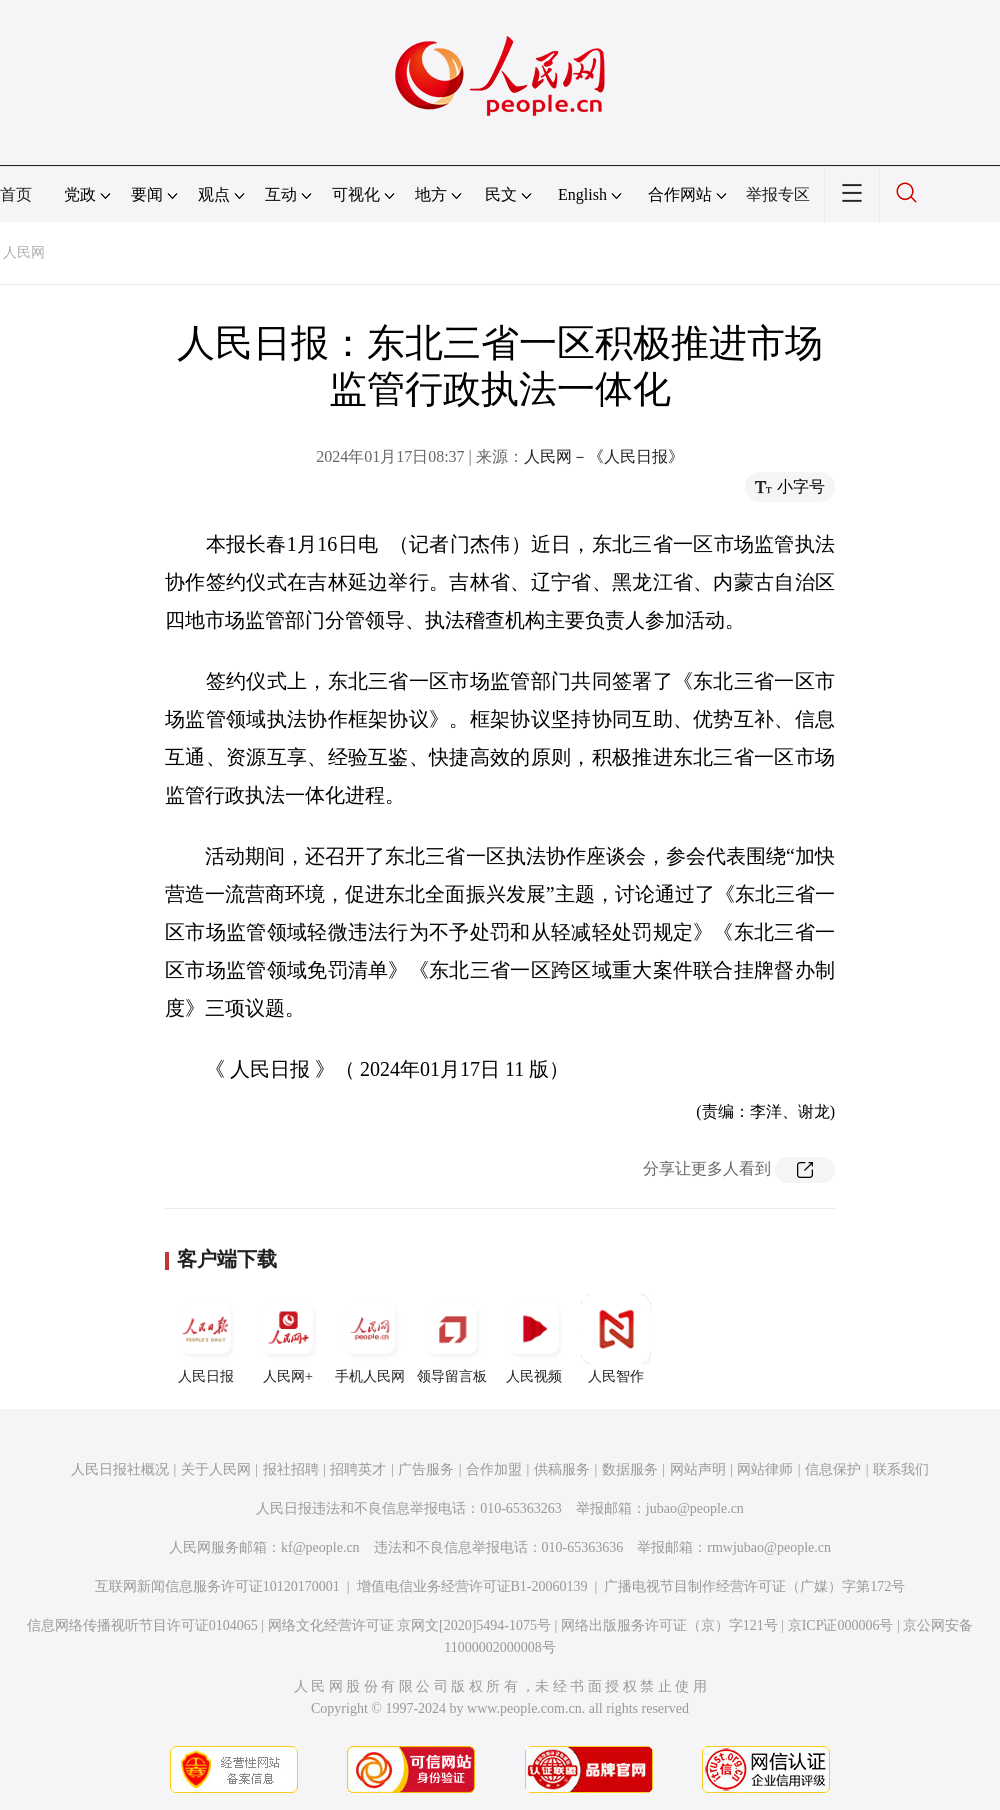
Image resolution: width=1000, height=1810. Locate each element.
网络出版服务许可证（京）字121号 (669, 1625)
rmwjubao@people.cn (769, 1547)
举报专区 (778, 194)
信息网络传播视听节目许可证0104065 (142, 1625)
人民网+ (288, 1339)
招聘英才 (358, 1469)
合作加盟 (494, 1469)
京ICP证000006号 (841, 1625)
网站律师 (765, 1469)
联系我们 (901, 1469)
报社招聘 (291, 1469)
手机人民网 (370, 1339)
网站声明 (698, 1469)
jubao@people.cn (695, 1508)
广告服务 (426, 1469)
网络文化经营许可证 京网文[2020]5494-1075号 (410, 1625)
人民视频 (534, 1339)
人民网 (24, 252)
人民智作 (616, 1339)
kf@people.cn (320, 1547)
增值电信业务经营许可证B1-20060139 (472, 1586)
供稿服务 (562, 1469)
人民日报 (206, 1339)
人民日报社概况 (120, 1469)
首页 (16, 194)
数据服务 (630, 1469)
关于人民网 (216, 1469)
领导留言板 (452, 1339)
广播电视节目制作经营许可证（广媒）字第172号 (754, 1586)
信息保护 (833, 1469)
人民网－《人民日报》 (604, 456)
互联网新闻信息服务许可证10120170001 (217, 1586)
